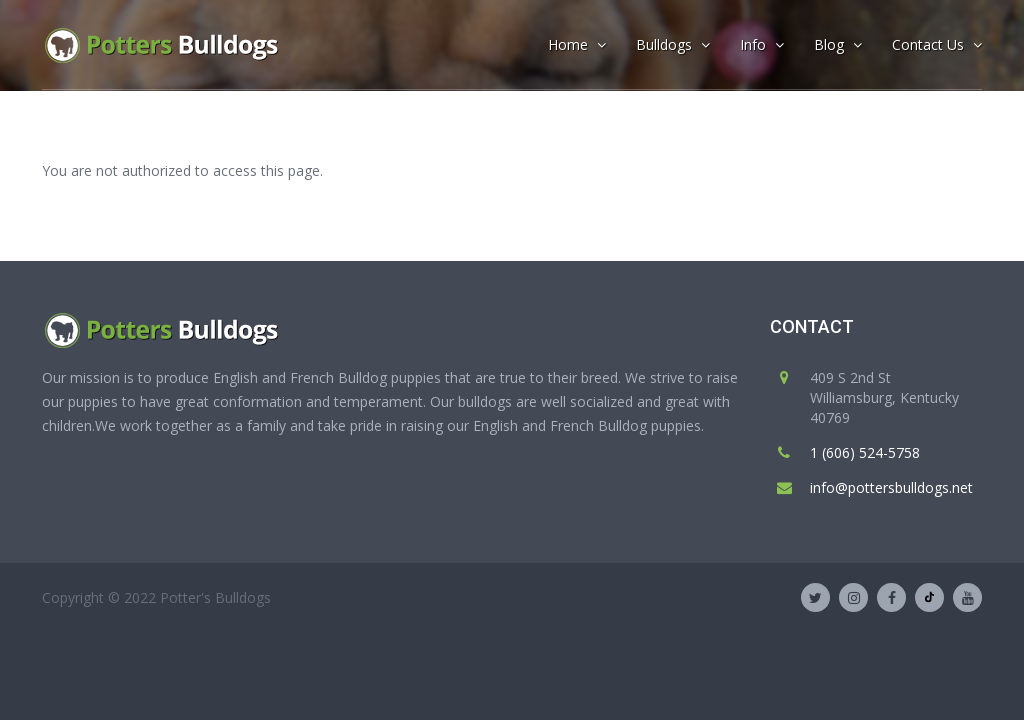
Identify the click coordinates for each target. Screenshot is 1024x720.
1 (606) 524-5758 (865, 452)
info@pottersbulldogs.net (891, 487)
